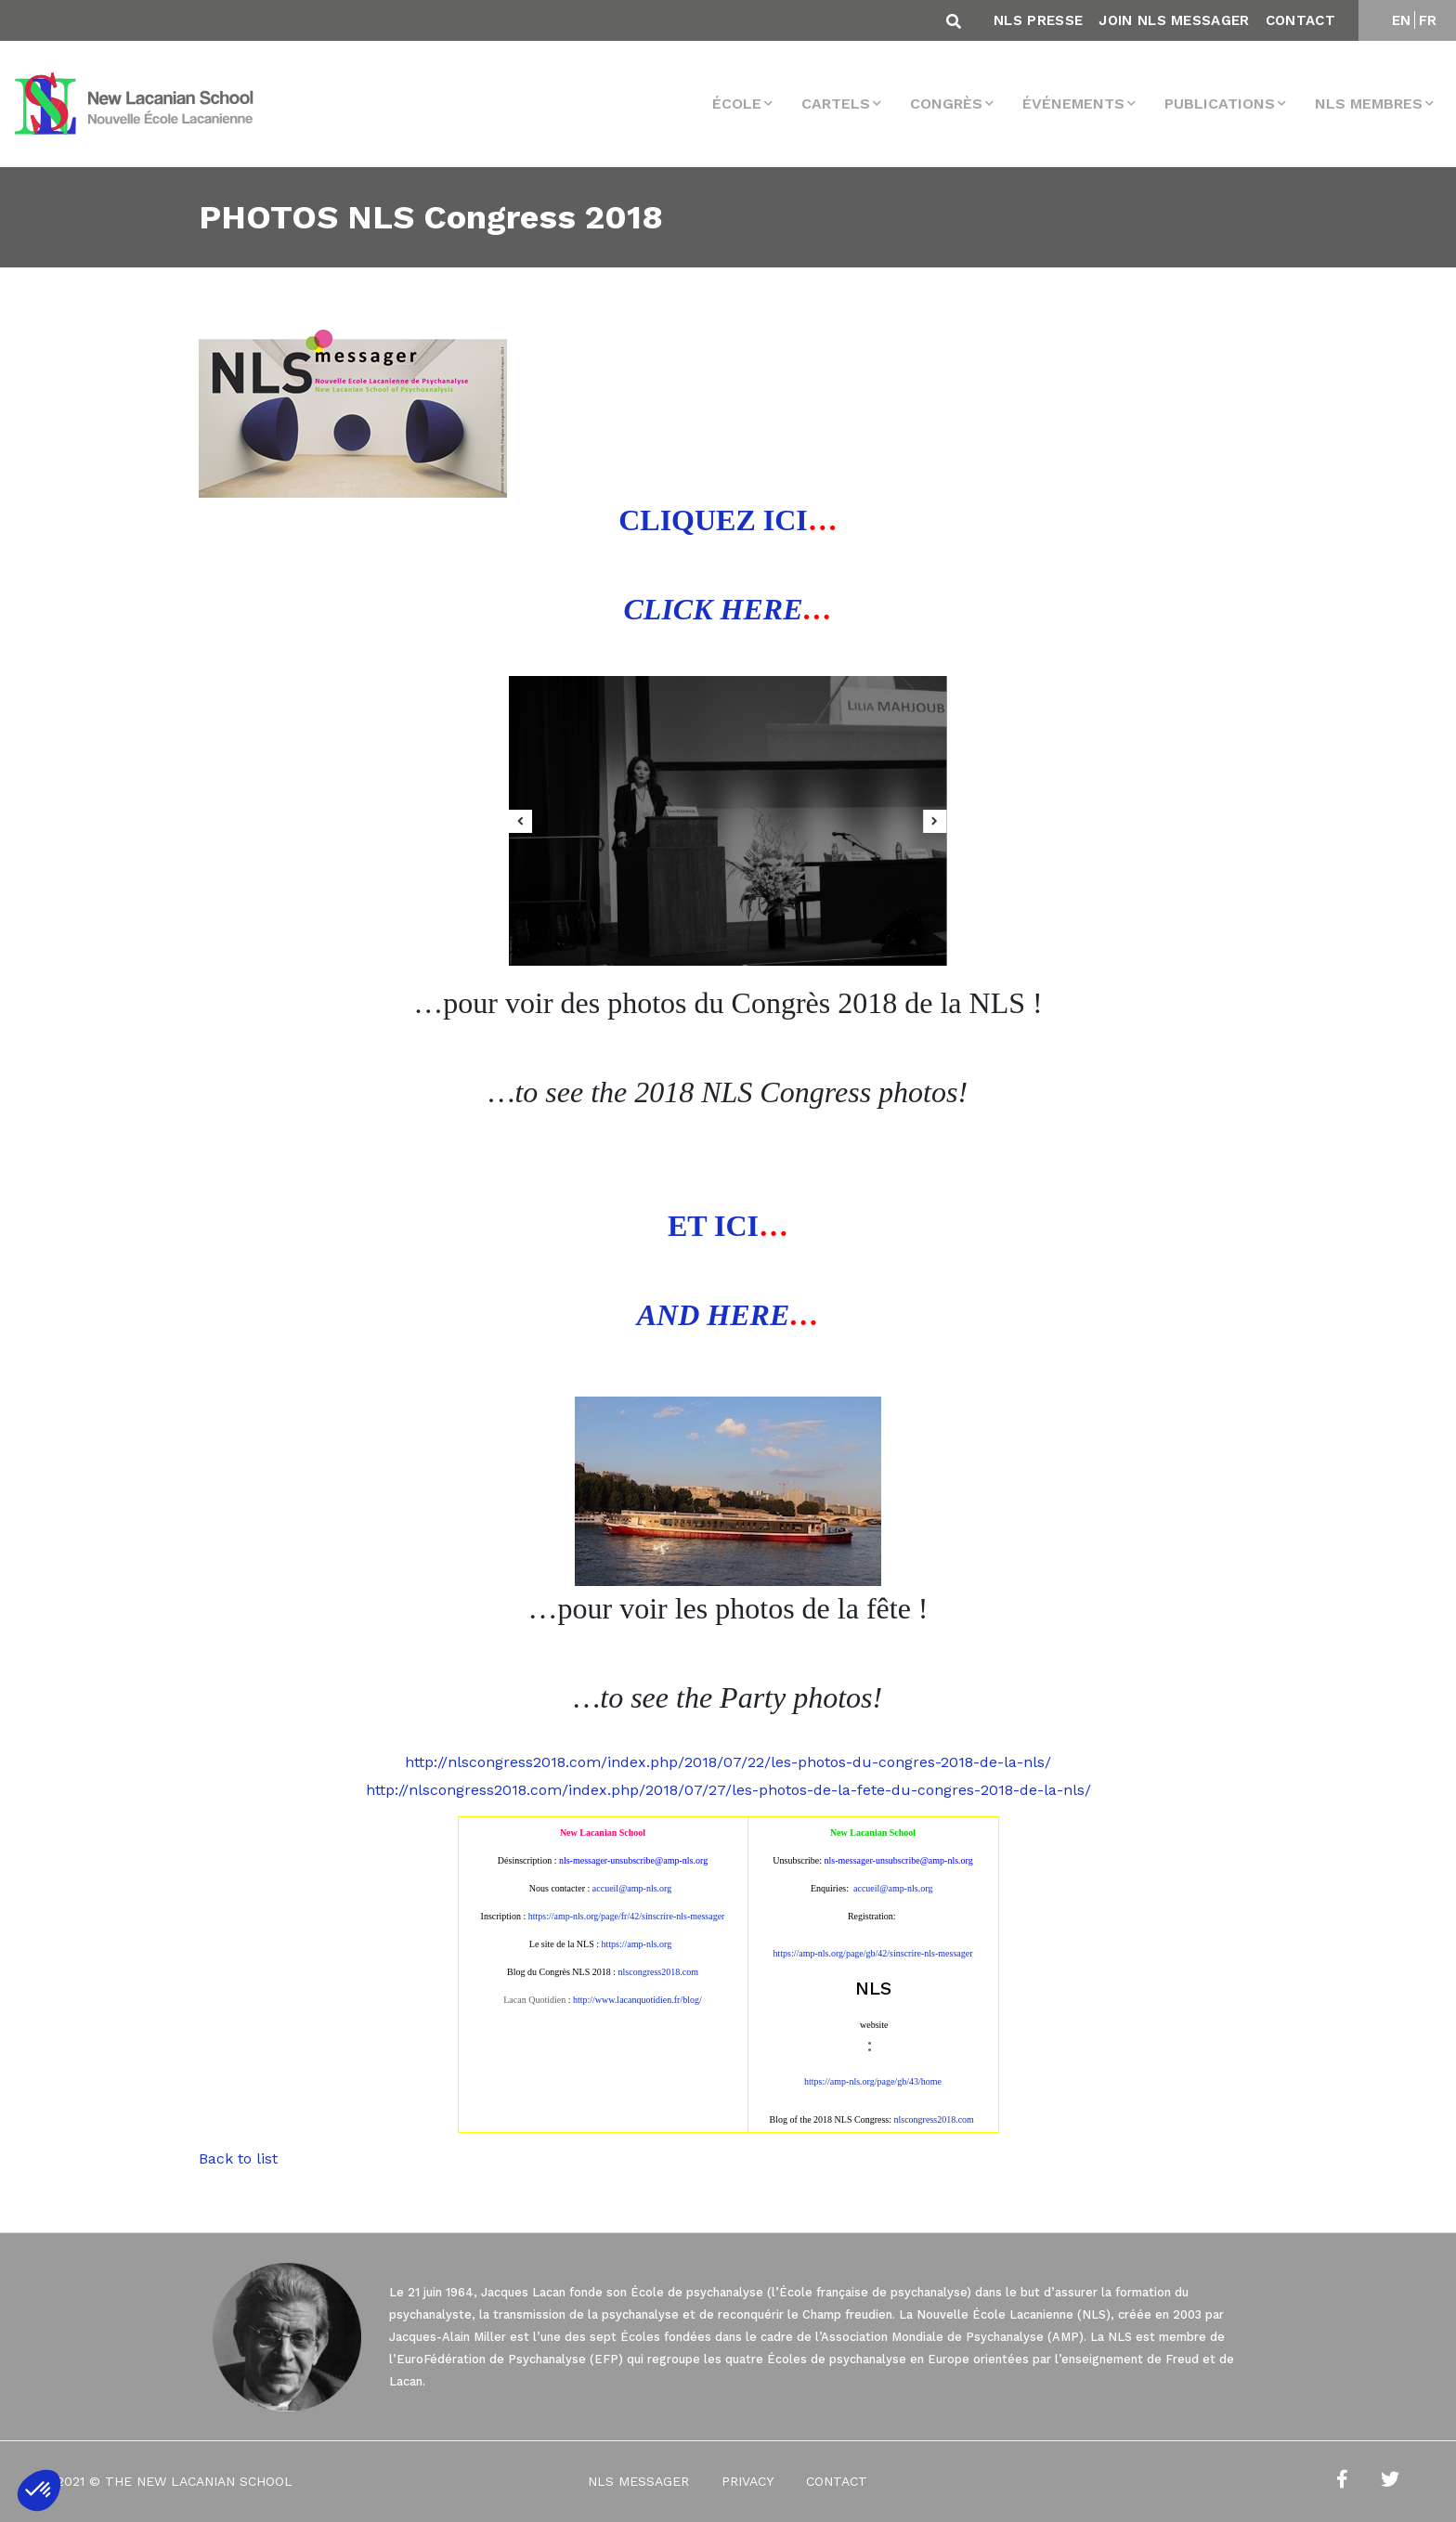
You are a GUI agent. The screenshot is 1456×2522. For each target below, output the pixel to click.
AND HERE (713, 1315)
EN (1401, 20)
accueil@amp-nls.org (631, 1888)
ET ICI (713, 1225)
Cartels (835, 103)
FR (1428, 20)
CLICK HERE (713, 609)
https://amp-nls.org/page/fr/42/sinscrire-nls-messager (626, 1916)
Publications (1219, 103)
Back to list (238, 2158)
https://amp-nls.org (637, 1944)
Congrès (946, 103)
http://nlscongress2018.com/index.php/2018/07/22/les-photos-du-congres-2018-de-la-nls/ (728, 1762)
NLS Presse (1038, 20)
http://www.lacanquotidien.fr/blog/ (637, 2000)
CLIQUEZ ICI (713, 520)
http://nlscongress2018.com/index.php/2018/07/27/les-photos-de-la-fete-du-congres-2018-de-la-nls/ (728, 1790)
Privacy (748, 2481)
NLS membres (1369, 103)
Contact (1300, 20)
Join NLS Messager (1173, 20)
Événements (1073, 103)
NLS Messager (638, 2481)
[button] (39, 2490)
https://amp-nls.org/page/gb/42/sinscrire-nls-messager (872, 1953)
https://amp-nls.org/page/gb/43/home (873, 2081)
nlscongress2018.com (934, 2119)
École (736, 103)
